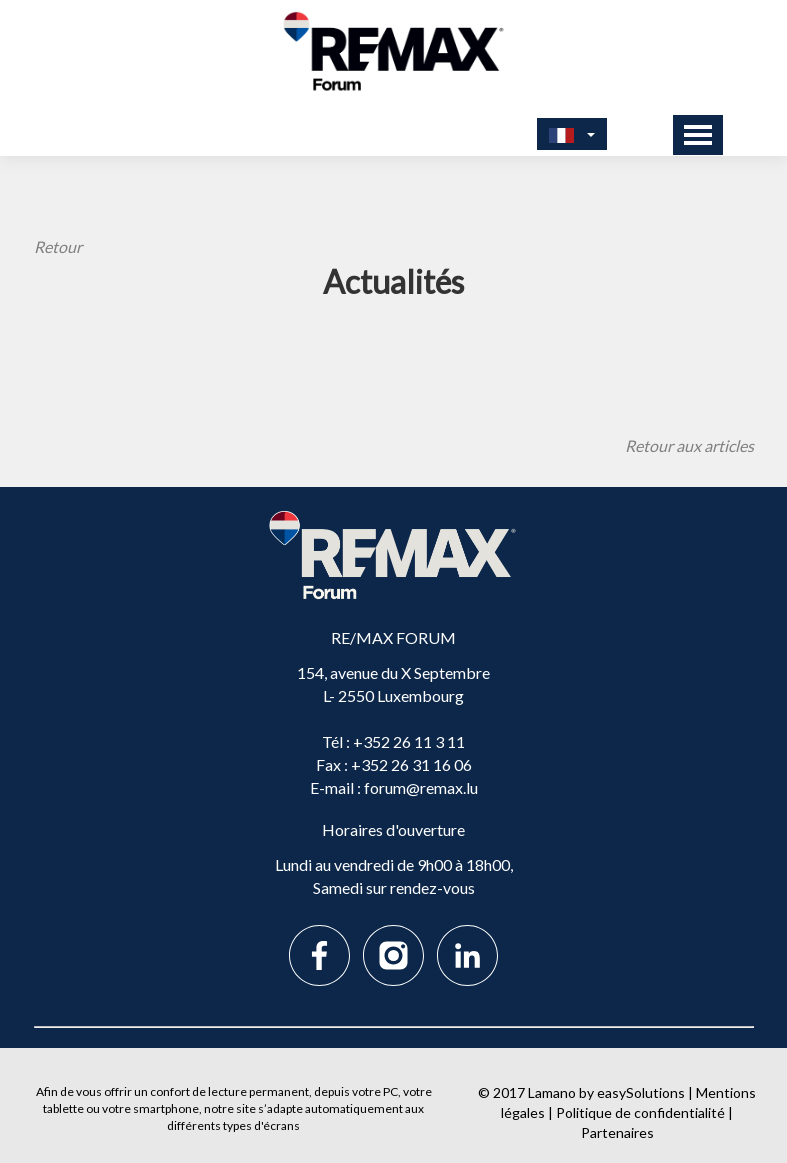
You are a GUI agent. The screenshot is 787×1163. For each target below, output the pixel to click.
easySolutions (641, 1092)
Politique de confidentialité (640, 1112)
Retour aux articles (689, 445)
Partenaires (617, 1132)
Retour (58, 246)
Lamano (552, 1092)
